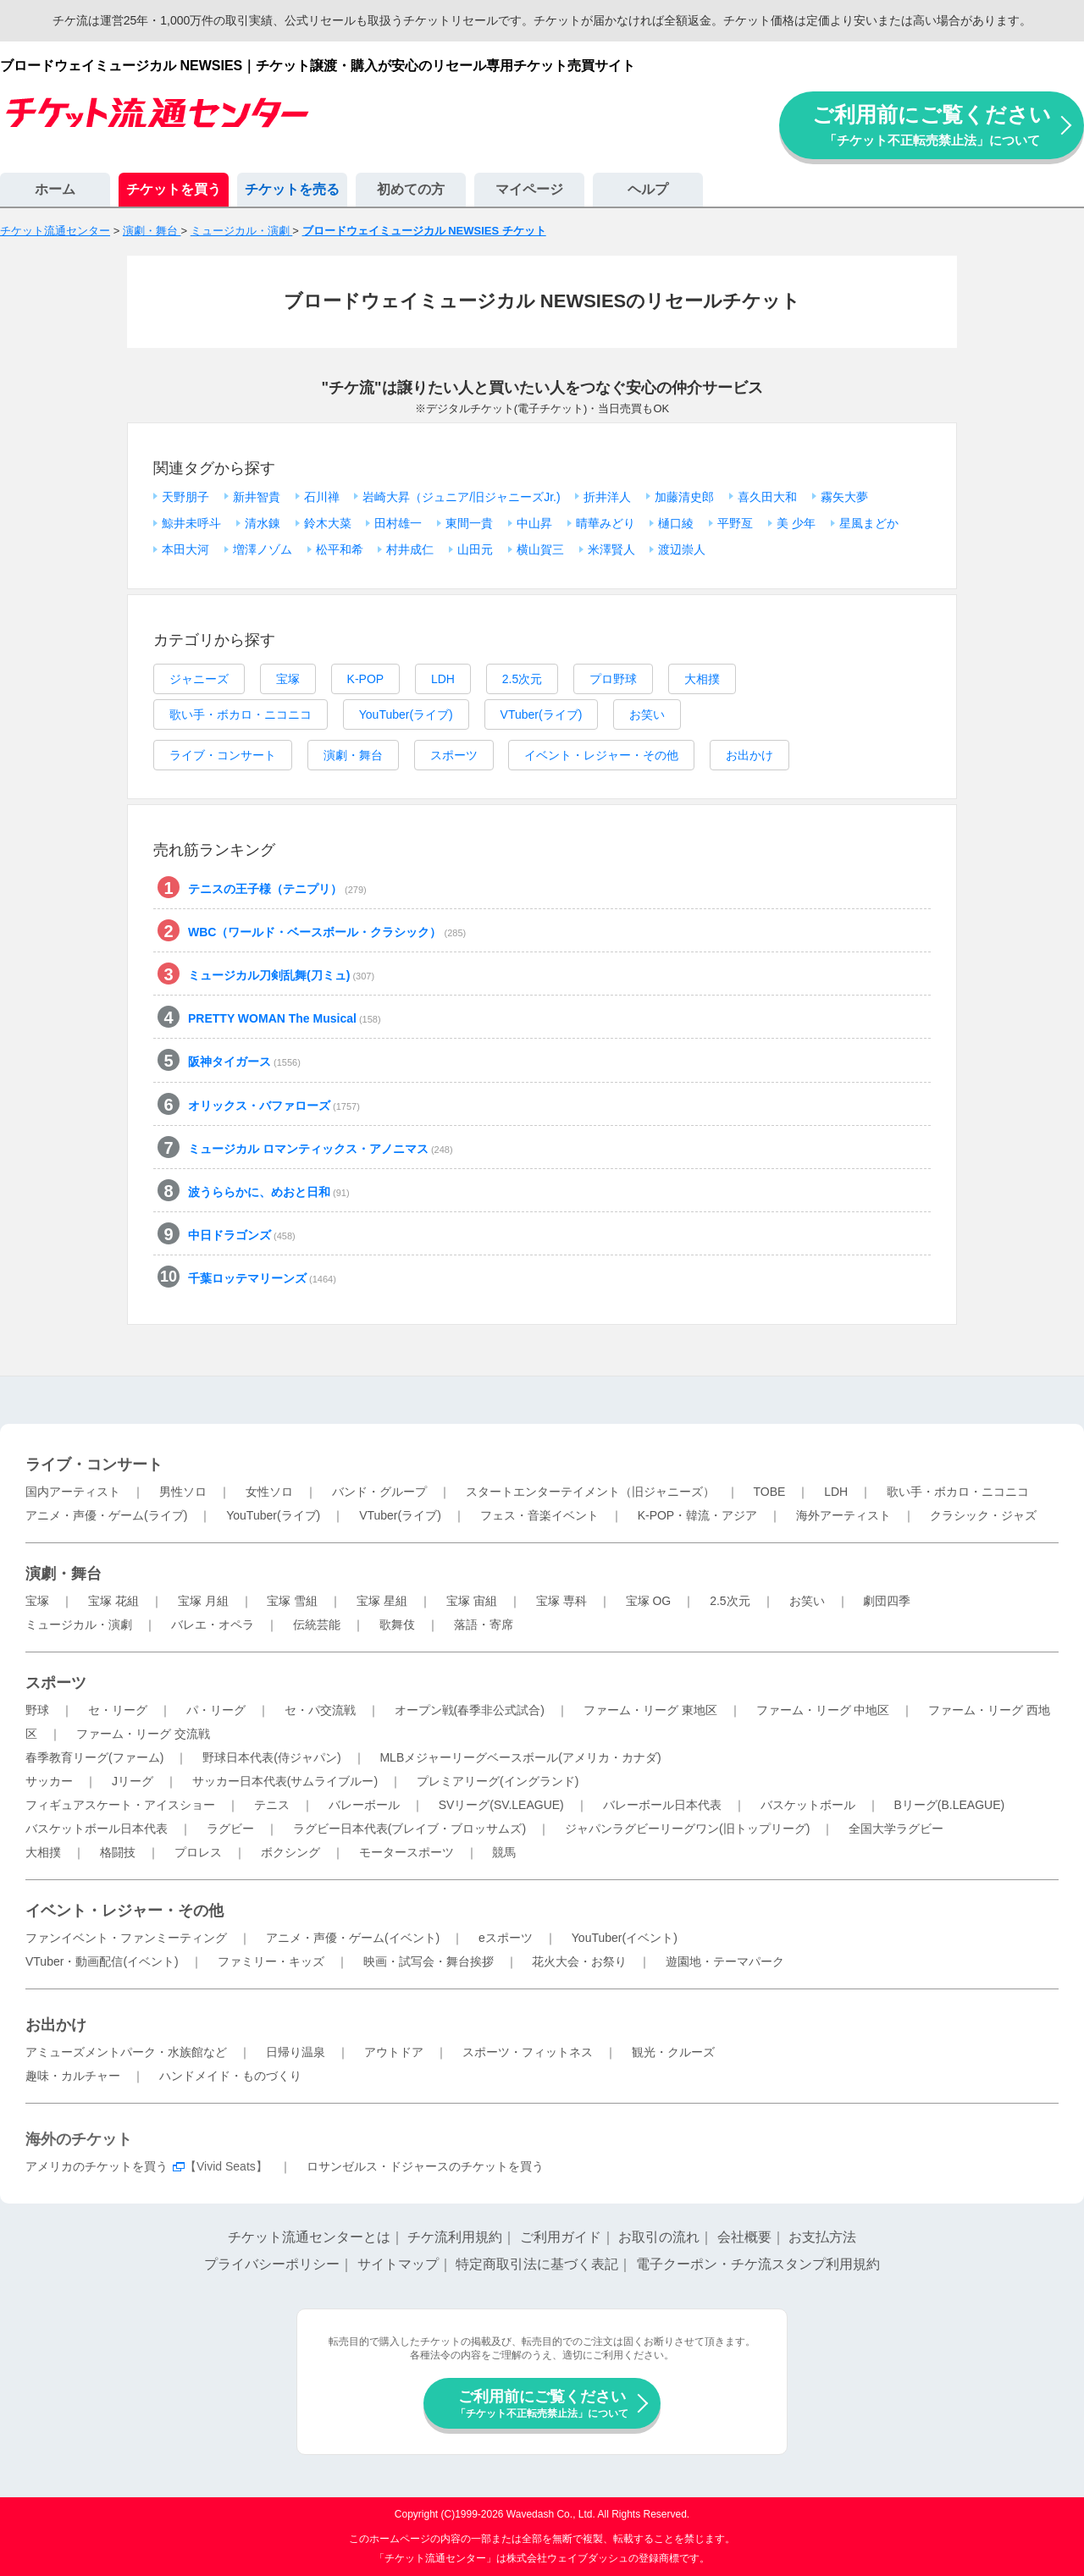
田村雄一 (398, 523)
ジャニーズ (199, 679)
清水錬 (262, 523)
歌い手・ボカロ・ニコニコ (240, 714)
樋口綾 (676, 523)
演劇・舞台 (353, 755)
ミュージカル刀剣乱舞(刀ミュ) (281, 975)
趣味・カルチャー (72, 2075)
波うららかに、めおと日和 (269, 1192)
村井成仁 (410, 549)
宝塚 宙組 (471, 1601)
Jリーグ (132, 1781)
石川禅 (322, 497)
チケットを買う (173, 189)
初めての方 (411, 189)
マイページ (529, 189)
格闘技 (118, 1852)
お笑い (647, 714)
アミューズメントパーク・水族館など (126, 2052)
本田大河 (185, 549)
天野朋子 (185, 497)
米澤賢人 (611, 549)
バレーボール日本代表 (662, 1805)
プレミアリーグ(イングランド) (497, 1781)
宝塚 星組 (382, 1601)
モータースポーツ (406, 1852)
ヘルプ (648, 189)
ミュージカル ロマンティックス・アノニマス (320, 1149)
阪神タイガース (244, 1061)
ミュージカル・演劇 (78, 1624)
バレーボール (364, 1805)
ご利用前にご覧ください (931, 124)
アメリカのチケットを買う (96, 2166)
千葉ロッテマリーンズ (262, 1278)
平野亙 (735, 523)
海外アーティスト (843, 1515)
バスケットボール (807, 1805)
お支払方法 (822, 2237)
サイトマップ (398, 2264)
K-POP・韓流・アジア (698, 1515)
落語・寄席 (483, 1624)
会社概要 (744, 2237)
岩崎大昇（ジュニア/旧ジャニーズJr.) (461, 497)
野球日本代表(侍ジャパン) (271, 1757)
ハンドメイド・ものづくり (230, 2075)
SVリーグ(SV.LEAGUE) (501, 1805)
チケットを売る (292, 189)
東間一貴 (469, 523)
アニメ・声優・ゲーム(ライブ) (106, 1515)
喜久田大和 (767, 497)
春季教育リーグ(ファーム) (94, 1757)
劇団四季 (886, 1601)
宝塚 (288, 679)
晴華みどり (605, 523)
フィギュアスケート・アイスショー (120, 1805)
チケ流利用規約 (454, 2237)
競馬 (504, 1852)
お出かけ (749, 755)
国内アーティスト (72, 1491)
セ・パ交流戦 (320, 1710)
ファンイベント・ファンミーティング (126, 1937)
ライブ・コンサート (222, 755)
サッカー (49, 1781)
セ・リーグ (117, 1710)
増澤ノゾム (262, 549)
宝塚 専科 (561, 1601)
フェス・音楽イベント (539, 1515)
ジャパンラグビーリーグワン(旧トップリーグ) (687, 1828)
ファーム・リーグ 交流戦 (143, 1733)
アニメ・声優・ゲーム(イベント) (353, 1937)
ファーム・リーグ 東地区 (650, 1710)
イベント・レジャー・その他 (601, 755)
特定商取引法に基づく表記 (537, 2264)
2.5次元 (522, 679)
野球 (37, 1710)
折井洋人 (607, 497)
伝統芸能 (316, 1624)
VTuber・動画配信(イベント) (102, 1961)
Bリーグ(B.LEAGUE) (948, 1805)
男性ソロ (183, 1491)
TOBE (769, 1491)
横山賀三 (540, 549)
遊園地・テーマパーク (725, 1961)
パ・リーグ (216, 1710)
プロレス (198, 1852)
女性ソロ (269, 1491)
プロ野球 (613, 679)
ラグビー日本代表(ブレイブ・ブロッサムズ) (409, 1828)
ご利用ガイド (560, 2237)
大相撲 (702, 679)
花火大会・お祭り (579, 1961)
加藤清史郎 (684, 497)
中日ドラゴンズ (242, 1235)
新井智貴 (256, 497)
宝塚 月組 (203, 1601)
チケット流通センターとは (309, 2237)
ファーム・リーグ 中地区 (823, 1710)
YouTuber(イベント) (625, 1937)
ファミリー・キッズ (271, 1961)
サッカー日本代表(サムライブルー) (285, 1781)
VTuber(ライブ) (542, 714)
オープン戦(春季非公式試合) (470, 1710)
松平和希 (339, 549)
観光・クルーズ (673, 2052)
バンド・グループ (379, 1491)
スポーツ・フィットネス (527, 2052)
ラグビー (230, 1828)
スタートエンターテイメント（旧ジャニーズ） (590, 1491)
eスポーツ (505, 1937)
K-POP (365, 679)
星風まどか (869, 523)
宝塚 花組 (113, 1601)
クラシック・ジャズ (983, 1515)
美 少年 (796, 523)
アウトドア (393, 2052)
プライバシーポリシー (272, 2264)
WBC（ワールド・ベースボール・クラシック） (327, 932)
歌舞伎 (397, 1624)
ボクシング (290, 1852)
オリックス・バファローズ (274, 1105)
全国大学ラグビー (896, 1828)
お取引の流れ (659, 2237)
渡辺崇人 (681, 549)
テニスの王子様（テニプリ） (277, 889)
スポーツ (454, 755)
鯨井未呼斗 (191, 523)
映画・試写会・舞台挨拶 (428, 1961)
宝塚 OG (649, 1601)
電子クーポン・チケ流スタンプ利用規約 (758, 2264)
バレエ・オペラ (212, 1624)
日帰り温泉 (295, 2052)
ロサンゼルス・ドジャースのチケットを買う (425, 2166)
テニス (272, 1805)
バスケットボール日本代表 (96, 1828)
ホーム (55, 189)
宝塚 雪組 (292, 1601)
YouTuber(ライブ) (406, 714)
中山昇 (534, 523)
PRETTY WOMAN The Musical (284, 1018)
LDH (443, 679)
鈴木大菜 (327, 523)
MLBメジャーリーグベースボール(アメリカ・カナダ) (520, 1757)
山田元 (475, 549)
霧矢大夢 (844, 497)
